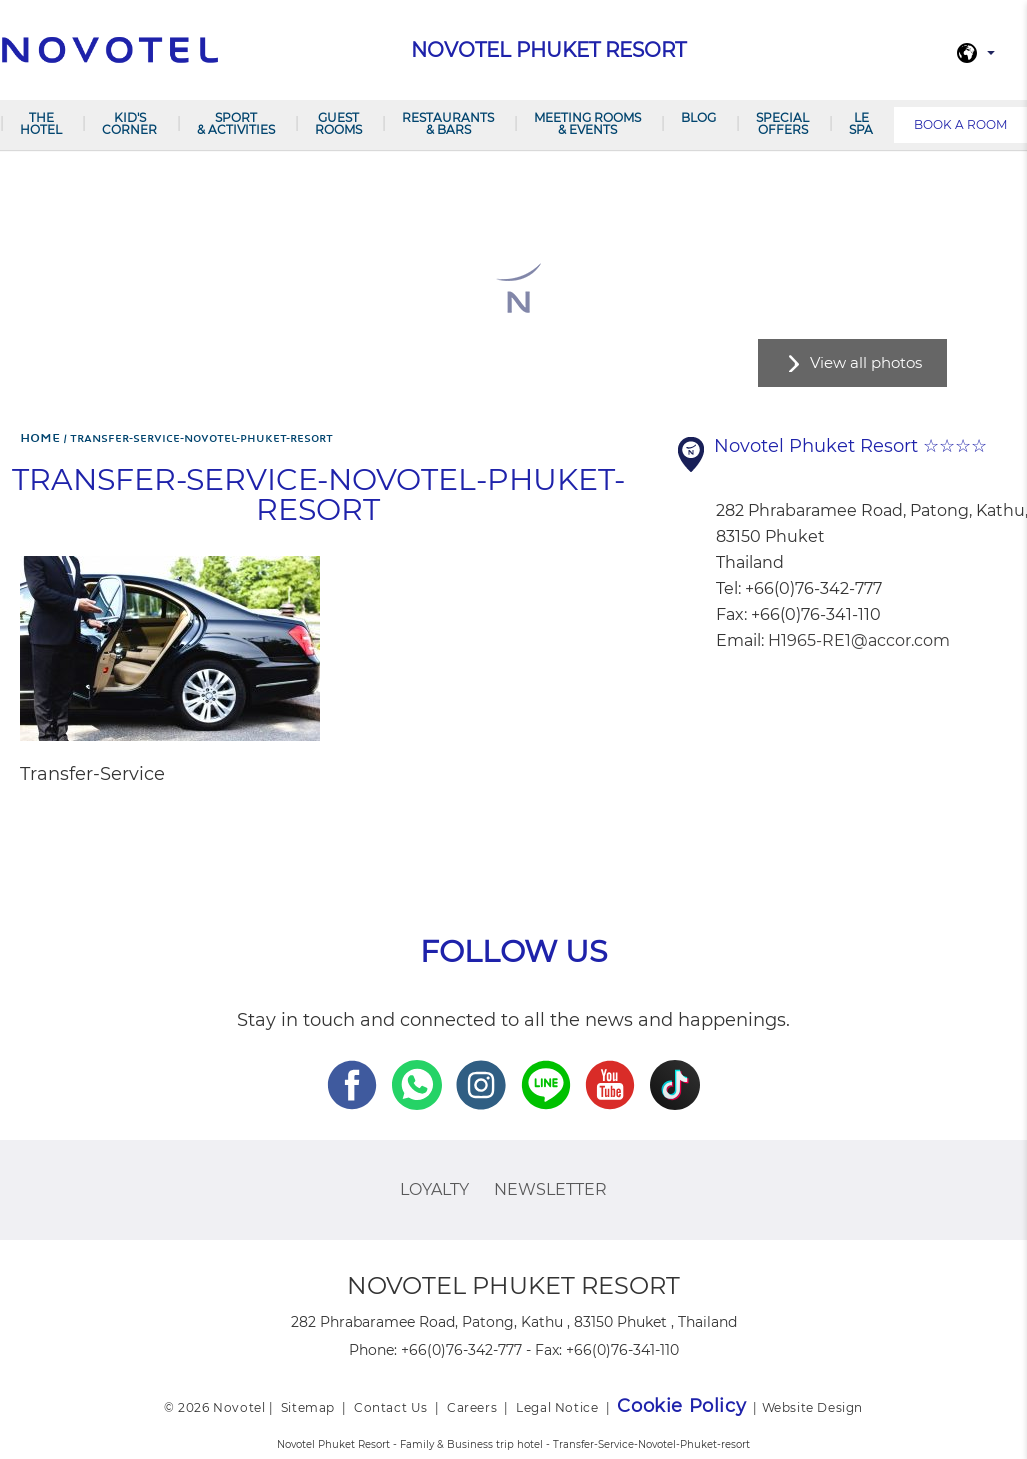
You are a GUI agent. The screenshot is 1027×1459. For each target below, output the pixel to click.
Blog (698, 117)
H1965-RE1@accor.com (859, 640)
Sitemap (308, 1407)
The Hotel (41, 123)
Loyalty (434, 1189)
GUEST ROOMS (338, 123)
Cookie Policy (681, 1406)
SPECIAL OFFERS (782, 123)
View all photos (866, 362)
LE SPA (861, 123)
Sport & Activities (236, 123)
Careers (472, 1407)
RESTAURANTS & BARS (448, 123)
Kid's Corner (129, 123)
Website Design (812, 1407)
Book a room (960, 124)
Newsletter (550, 1189)
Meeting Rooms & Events (587, 123)
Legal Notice (557, 1407)
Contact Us (391, 1407)
